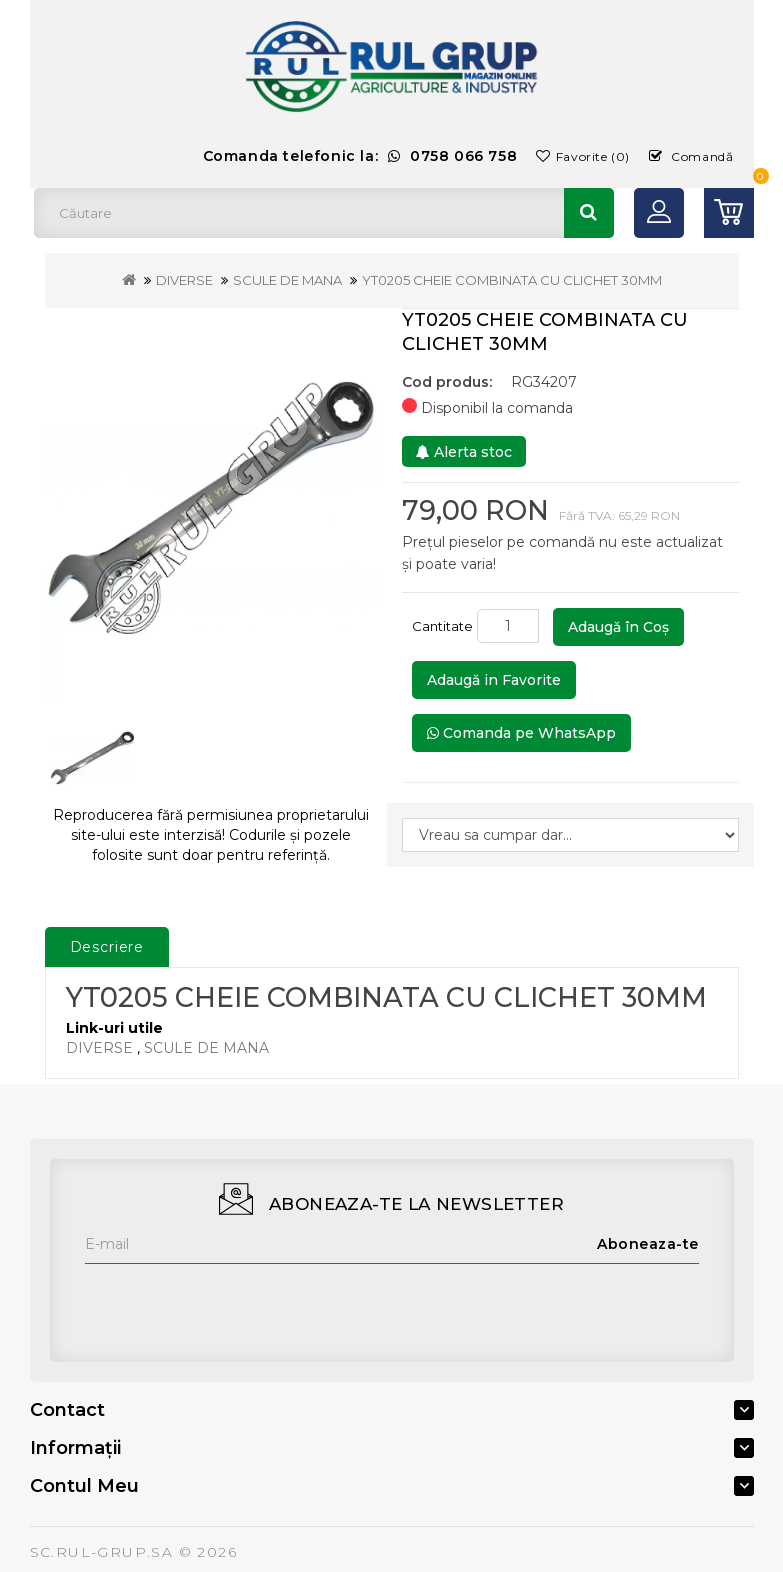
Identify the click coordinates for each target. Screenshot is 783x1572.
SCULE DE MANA (287, 280)
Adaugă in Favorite (494, 680)
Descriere (107, 947)
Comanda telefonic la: (360, 156)
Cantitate (442, 626)
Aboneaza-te (648, 1244)
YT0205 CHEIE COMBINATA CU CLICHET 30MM (512, 280)
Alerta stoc (464, 452)
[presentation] (237, 1303)
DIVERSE (184, 280)
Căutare (589, 213)
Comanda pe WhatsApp (521, 733)
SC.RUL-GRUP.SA (102, 1552)
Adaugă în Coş (618, 627)
